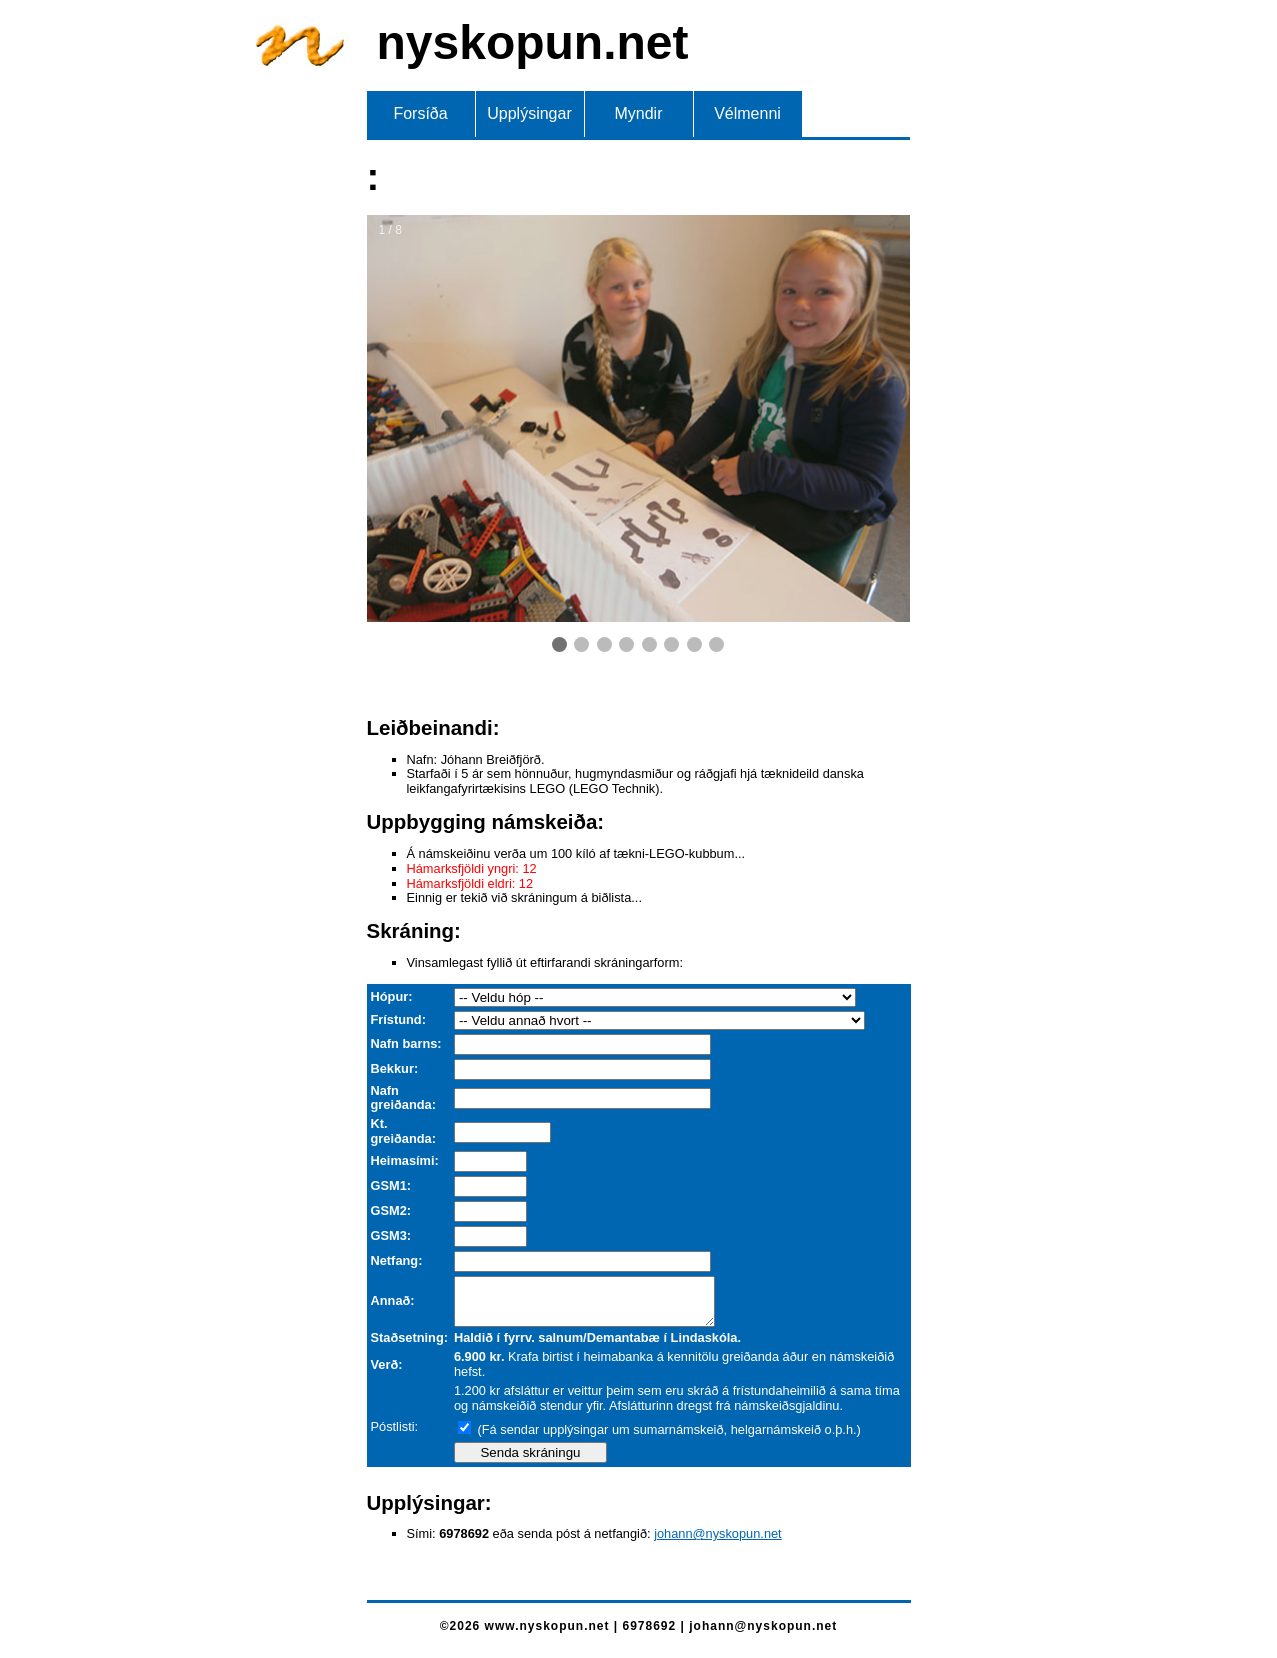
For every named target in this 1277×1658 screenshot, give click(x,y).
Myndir (638, 113)
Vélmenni (747, 113)
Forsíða (420, 113)
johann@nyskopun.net (718, 1542)
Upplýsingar (529, 113)
